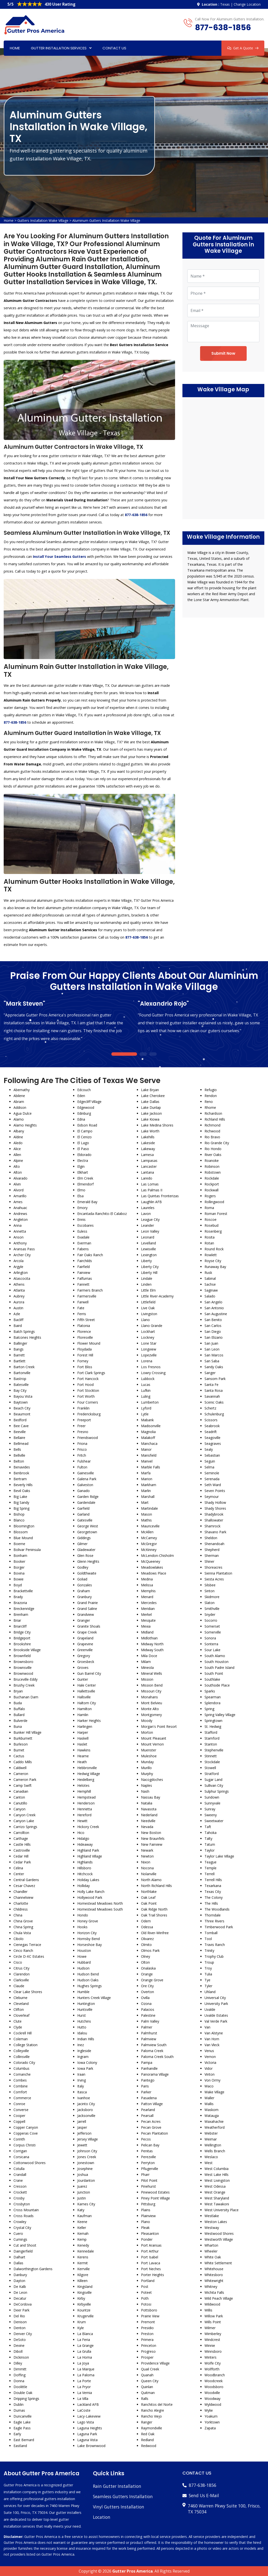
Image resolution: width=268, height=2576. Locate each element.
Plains (145, 2210)
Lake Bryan (150, 1089)
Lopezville (149, 1355)
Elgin (81, 1166)
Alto (16, 1166)
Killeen (82, 2280)
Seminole (211, 1473)
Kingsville (84, 2292)
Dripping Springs (26, 2398)
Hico (80, 1832)
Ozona (146, 2003)
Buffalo (19, 1708)
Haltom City (86, 1703)
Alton (17, 1172)
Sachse (210, 1284)
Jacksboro (85, 2109)
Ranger (146, 2422)
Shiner (209, 1561)
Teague (210, 1862)
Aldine (18, 1137)
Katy (80, 2210)
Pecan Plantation (154, 2133)
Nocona (147, 1868)
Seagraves (212, 1443)
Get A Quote (242, 48)
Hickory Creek (88, 1826)
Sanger (210, 1372)
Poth (145, 2298)
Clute (17, 2021)
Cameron (20, 1773)
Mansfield (148, 1455)
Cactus (18, 1756)
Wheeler (210, 2251)
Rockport (211, 1184)
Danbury (20, 2274)
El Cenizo (84, 1137)
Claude (18, 1986)
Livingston (149, 1313)
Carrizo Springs (25, 1826)
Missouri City (151, 1691)
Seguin (209, 1461)
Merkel (146, 1614)
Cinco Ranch (23, 1950)
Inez (80, 2044)
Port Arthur (150, 2251)
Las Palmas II (151, 1190)
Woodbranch (214, 2375)
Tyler (208, 1986)
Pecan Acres (151, 2121)
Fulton (82, 1467)
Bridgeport (21, 1638)
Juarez (82, 2186)
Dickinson (21, 2357)
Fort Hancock (88, 1378)
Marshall (147, 1496)
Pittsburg (148, 2204)
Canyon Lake (23, 1820)
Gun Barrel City (89, 1673)
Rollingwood (214, 1201)
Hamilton (84, 1708)
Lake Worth (150, 1131)
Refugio (210, 1089)
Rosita (209, 1237)
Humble (83, 1991)
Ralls (144, 2398)
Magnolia (148, 1431)
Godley (82, 1567)
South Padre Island (219, 1667)
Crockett (20, 2192)
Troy (208, 1968)
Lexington (149, 1255)
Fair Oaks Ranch (90, 1255)
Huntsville (84, 2009)
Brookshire (22, 1644)
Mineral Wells (151, 1673)
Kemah (83, 2233)
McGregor (149, 1543)
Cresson (19, 2186)
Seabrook (212, 1425)
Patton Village (152, 2103)
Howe (82, 1956)
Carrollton (21, 1832)
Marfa (146, 1473)
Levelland (148, 1243)
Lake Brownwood (91, 2445)
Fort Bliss (84, 1367)
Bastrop (19, 1378)
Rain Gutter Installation (117, 2486)
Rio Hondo (212, 1148)
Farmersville (86, 1296)
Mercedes (149, 1602)
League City (150, 1219)
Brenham (20, 1614)
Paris (145, 2086)
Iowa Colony (87, 2062)
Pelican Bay (150, 2145)
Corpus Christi (24, 2145)
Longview (148, 1349)
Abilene (19, 1095)
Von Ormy (212, 2080)
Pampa (146, 2062)
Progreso (148, 2351)
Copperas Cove (25, 2133)
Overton (147, 1991)
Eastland (20, 2445)
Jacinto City (86, 2103)
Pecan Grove (151, 2127)
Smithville (211, 1608)
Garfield (83, 1508)
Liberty (146, 1260)
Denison (20, 2322)
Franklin (83, 1408)
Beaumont (21, 1414)
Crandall (19, 2174)
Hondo (82, 1915)
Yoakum (210, 2416)
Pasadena (149, 2098)
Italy (80, 2086)
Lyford (146, 1408)
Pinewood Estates (155, 2192)
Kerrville (83, 2268)
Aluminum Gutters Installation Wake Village (106, 220)
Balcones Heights (27, 1337)
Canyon (19, 1809)
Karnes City (86, 2204)
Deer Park (21, 2310)
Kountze (83, 2310)
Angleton (20, 1219)
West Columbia (216, 2168)
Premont (148, 2322)
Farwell (83, 1302)
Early (17, 2434)
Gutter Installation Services (59, 48)
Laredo (146, 1178)
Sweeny (210, 1815)
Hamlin (82, 1714)
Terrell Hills (213, 1879)
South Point (213, 1673)
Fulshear (84, 1461)
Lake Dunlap (151, 1107)
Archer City (22, 1255)
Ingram (83, 2056)
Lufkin (146, 1390)
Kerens (82, 2257)
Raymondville (151, 2428)
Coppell (19, 2121)
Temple (210, 1868)
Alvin (17, 1184)
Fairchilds (84, 1260)
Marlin (146, 1490)
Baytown (20, 1402)
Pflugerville (149, 2168)
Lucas (145, 1384)
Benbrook (21, 1473)
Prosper (147, 2357)
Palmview (148, 2039)
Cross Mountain (26, 2210)
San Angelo (213, 1302)
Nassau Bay (150, 1797)
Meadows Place (153, 1573)
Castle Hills (22, 1844)
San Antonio (214, 1308)
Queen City (149, 2381)
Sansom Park (215, 1378)
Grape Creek (87, 1632)
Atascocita (21, 1278)
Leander (147, 1225)
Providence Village (155, 2363)
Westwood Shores (219, 2233)
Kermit (82, 2263)
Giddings (84, 1537)
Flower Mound (88, 1343)
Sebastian (212, 1455)
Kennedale (85, 2251)
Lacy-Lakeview (89, 2416)
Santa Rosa (213, 1390)
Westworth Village (218, 2239)
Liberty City (150, 1266)
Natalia (146, 1803)
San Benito (213, 1319)
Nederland (149, 1815)
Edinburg (84, 1113)
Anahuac (20, 1207)
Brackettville (23, 1591)
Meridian (148, 1608)
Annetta (19, 1231)
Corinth (19, 2139)
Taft (207, 1826)
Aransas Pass (24, 1249)
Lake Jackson (151, 1113)
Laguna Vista (87, 2439)
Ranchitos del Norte (157, 2404)
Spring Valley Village (219, 1714)
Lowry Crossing (153, 1372)
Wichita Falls (214, 2292)
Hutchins (84, 2021)
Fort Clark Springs (91, 1372)
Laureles (147, 1207)
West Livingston (217, 2180)
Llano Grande (151, 1325)
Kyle (80, 2327)
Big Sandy (21, 1502)
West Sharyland (216, 2198)
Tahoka (210, 1832)
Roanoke (211, 1160)
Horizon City (87, 1932)
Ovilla (145, 1997)
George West (87, 1526)
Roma (209, 1207)
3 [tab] (153, 1054)
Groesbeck (85, 1661)
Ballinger (20, 1343)
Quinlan (147, 2386)
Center (18, 1874)
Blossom (20, 1532)
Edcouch (84, 1089)
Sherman (211, 1555)
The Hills (211, 1903)
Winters (210, 2357)
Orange (147, 1974)
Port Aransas (151, 2245)
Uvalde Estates (216, 2015)
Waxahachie (214, 2121)
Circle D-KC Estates (28, 1956)
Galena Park (86, 1479)
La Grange (85, 2345)
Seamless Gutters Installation (123, 2496)
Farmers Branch (90, 1290)
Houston (84, 1950)
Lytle (145, 1414)
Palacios (147, 2009)
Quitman (148, 2392)
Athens (19, 1284)
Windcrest (212, 2339)
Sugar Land (213, 1779)
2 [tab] (143, 1054)
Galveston (85, 1484)
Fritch (81, 1455)
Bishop (19, 1514)
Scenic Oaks (214, 1402)
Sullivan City (213, 1785)
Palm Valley (150, 2021)
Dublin (18, 2404)
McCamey (149, 1537)
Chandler (20, 1891)
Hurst (81, 2015)
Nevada (147, 1826)
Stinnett (210, 1756)
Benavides (21, 1467)
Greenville (85, 1649)
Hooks (82, 1927)
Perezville (148, 2156)
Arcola (18, 1260)
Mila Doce (149, 1655)
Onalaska (148, 1968)
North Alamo (151, 1879)
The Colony (213, 1897)
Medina (147, 1579)
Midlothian (149, 1638)
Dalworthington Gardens (32, 2268)
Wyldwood (212, 2404)
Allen (17, 1154)
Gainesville (85, 1473)
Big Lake (20, 1496)
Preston (147, 2333)
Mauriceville (150, 1526)
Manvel (147, 1461)
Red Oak (147, 2434)
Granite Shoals (88, 1626)
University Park (216, 2003)
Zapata (210, 2428)
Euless (82, 1231)
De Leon (20, 2292)
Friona (82, 1443)
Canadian (20, 1791)
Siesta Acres (214, 1579)
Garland (83, 1514)
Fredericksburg (89, 1414)
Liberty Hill (149, 1272)
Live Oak (148, 1308)
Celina (18, 1868)
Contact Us (114, 48)
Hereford (84, 1815)
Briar (17, 1620)
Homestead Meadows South (100, 1909)
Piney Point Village (155, 2198)
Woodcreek (213, 2381)
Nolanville (148, 1874)
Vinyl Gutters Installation (118, 2507)
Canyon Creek (24, 1815)
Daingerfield (23, 2251)
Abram (18, 1101)
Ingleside (84, 2050)
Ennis (81, 1219)
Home (15, 48)
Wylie (208, 2410)
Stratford (211, 1773)
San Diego (212, 1331)
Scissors (210, 1420)
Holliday (83, 1885)
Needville (148, 1820)
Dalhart (19, 2257)
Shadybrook (213, 1514)
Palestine (148, 2015)
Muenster (148, 1750)
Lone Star (148, 1343)
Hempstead (86, 1797)
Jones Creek (86, 2156)
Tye (207, 1980)
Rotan (209, 1243)
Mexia (146, 1626)
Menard (147, 1596)
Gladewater (86, 1549)
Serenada (211, 1479)
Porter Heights (152, 2274)
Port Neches (151, 2268)
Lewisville (148, 1249)
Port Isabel (149, 2257)
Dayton (19, 2280)
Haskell (83, 1738)
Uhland (210, 1991)
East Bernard (23, 2439)
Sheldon (210, 1537)
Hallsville (84, 1697)
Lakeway (148, 1148)
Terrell (209, 1874)
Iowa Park (85, 2068)
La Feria (83, 2339)
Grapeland (85, 1638)
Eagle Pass (22, 2428)
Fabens (83, 1249)
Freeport (84, 1420)
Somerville (212, 1632)
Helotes (83, 1785)
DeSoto (19, 2339)
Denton (19, 2327)
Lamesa (147, 1154)
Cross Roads (23, 2215)
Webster (211, 2133)
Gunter (82, 1679)
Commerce (22, 2098)
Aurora (18, 1302)
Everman (84, 1243)
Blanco (19, 1520)
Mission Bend (152, 1685)
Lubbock (147, 1378)
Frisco (82, 1449)
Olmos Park (150, 1950)
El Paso (83, 1148)
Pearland (148, 2109)
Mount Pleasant (153, 1738)
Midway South (152, 1649)
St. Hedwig (212, 1726)
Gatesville (84, 1520)
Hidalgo (83, 1838)
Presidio (147, 2327)
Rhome (210, 1107)
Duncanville (22, 2416)
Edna (81, 1119)
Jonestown (85, 2162)
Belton (18, 1461)
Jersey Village (87, 2139)
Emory (82, 1207)
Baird (17, 1325)
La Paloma (85, 2375)
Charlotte (20, 1903)
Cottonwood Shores (29, 2162)
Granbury (84, 1596)
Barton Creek (24, 1367)
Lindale (146, 1278)
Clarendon (21, 1974)
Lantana (147, 1172)
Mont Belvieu (151, 1703)
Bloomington (23, 1526)
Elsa (80, 1196)
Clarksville (21, 1980)
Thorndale (212, 1915)
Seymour (211, 1496)
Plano (145, 2221)
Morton (147, 1732)
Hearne (83, 1756)
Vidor (208, 2068)
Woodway (212, 2398)
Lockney (147, 1337)
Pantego (147, 2080)
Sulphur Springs (216, 1791)
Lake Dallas (150, 1101)
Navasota (148, 1809)
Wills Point (212, 2322)
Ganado (83, 1490)
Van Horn (211, 2039)
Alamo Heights (25, 1125)
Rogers (210, 1196)
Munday (147, 1762)
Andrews (20, 1213)
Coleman (20, 2039)
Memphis (148, 1591)
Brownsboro (23, 1661)
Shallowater (213, 1520)
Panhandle (149, 2068)
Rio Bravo (212, 1137)
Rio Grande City (216, 1142)
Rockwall (211, 1190)
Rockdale (211, 1178)
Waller (209, 2098)
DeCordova (22, 2304)
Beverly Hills (23, 1484)
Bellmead (20, 1443)
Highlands (85, 1862)
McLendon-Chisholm (157, 1555)
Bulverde (20, 1720)
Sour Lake (212, 1649)
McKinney (148, 1549)
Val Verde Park (215, 2021)
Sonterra (211, 1644)
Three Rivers (214, 1921)
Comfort (20, 2092)
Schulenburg (214, 1414)
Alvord (18, 1190)
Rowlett (210, 1255)
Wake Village (214, 2092)
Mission (147, 1679)
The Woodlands (217, 1909)
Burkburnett (22, 1738)
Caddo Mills (22, 1762)
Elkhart (82, 1172)
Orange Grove (152, 1980)
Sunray (209, 1809)
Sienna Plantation (218, 1573)
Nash (145, 1791)
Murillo (146, 1767)
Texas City (212, 1891)
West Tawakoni (216, 2204)
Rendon (210, 1095)
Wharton (211, 2245)
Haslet (82, 1744)
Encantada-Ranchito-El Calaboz (102, 1213)
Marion (146, 1479)
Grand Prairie (87, 1602)
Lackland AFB (88, 2404)
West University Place (221, 2210)
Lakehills (147, 1137)
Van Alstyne (213, 2033)
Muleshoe (149, 1756)
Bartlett (19, 1361)
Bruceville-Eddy (25, 1679)
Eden (81, 1095)
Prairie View (150, 2316)
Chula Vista (22, 1932)
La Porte (84, 2381)
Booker (19, 1561)
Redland (147, 2439)
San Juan (211, 1343)
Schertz (210, 1408)
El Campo (84, 1131)
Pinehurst (148, 2186)
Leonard (147, 1237)
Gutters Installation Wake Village (42, 220)
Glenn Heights (88, 1561)
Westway (211, 2227)
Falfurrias (84, 1278)
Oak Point (149, 1903)
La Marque (85, 2369)
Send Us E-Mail (204, 2495)
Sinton (209, 1591)
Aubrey (19, 1296)
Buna (17, 1726)
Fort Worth (86, 1396)
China (17, 1915)
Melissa (147, 1585)
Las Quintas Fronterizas (160, 1196)
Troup (209, 1962)
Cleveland (21, 2003)
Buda (17, 1703)
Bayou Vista (22, 1396)
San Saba (211, 1361)
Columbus (21, 2068)
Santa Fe (211, 1384)
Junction (83, 2192)
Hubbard (84, 1962)
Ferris (81, 1313)
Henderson (86, 1803)
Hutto (81, 2027)
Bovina (19, 1573)
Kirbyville (84, 2304)
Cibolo (18, 1938)
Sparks (209, 1691)
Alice (17, 1148)
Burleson (20, 1744)
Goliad (82, 1579)
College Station (25, 2044)
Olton (145, 1962)
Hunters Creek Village (94, 1997)
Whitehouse (213, 2268)
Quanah (147, 2375)
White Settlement (218, 2263)
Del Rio (19, 2316)
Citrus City (21, 1968)
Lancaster (149, 1166)
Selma (209, 1467)
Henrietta (84, 1809)
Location (101, 2517)
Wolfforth (211, 2369)
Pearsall (147, 2115)
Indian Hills (85, 2039)
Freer (81, 1425)
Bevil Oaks (21, 1490)
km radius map (223, 457)
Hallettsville (86, 1691)
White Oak (212, 2257)
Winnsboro (213, 2351)
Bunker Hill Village (27, 1732)
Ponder (147, 2239)
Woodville (212, 2392)
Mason (146, 1514)
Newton (147, 1856)
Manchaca (149, 1443)
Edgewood (85, 1107)
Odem (146, 1921)
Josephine (85, 2168)
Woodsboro (213, 2386)
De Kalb (19, 2286)
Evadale (83, 1237)
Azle (16, 1313)
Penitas (147, 2151)
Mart (145, 1502)
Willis (208, 2310)
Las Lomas (150, 1184)
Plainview (148, 2215)
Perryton (148, 2162)
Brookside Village (27, 1649)
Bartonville (21, 1372)
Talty (208, 1838)
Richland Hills (214, 1119)
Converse (20, 2109)
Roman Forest (215, 1213)
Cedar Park (22, 1862)
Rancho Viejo (151, 2416)
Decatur (19, 2298)
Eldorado (84, 1154)
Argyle (18, 1266)
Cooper (19, 2115)
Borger (19, 1567)
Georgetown (87, 1532)
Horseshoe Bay (89, 1944)
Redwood (148, 2445)
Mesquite (148, 1620)
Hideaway (85, 1844)
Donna (18, 2381)
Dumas (19, 2410)
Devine (19, 2345)
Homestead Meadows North (100, 1903)
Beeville (19, 1431)
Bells (17, 1449)
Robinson (211, 1166)
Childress (20, 1909)
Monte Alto (150, 1708)
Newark (147, 1850)
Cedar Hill (20, 1856)
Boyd (17, 1585)
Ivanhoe (83, 2098)
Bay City (19, 1390)
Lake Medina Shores (157, 1125)
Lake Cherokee (153, 1095)
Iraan (81, 2074)
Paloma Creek (152, 2050)
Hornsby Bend (88, 1938)
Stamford (211, 1738)
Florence (84, 1331)
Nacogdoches (152, 1779)
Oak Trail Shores (154, 1915)
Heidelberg (85, 1779)
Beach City (21, 1408)
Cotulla (19, 2168)
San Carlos (212, 1325)
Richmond (212, 1125)
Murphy (147, 1773)
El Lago (83, 1142)
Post (144, 2286)
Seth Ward (212, 1484)
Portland (147, 2280)
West (208, 2162)
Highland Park (88, 1850)
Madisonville (151, 1425)
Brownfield (22, 1655)
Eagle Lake (22, 2422)
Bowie (18, 1579)
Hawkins (83, 1750)
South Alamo (214, 1655)
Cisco (17, 1962)
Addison (19, 1107)
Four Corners (87, 1402)
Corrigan (20, 2151)
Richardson (213, 1113)
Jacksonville (86, 2115)
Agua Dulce (22, 1113)
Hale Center (86, 1685)
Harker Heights (89, 1720)
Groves (83, 1667)
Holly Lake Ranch (90, 1891)
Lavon (146, 1213)
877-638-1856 (223, 27)
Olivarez (147, 1938)
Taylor (209, 1850)
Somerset (212, 1626)
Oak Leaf (148, 1897)
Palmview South (153, 2044)
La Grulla (84, 2351)
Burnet (18, 1750)
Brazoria (20, 1602)
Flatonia (83, 1325)
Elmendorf (85, 1184)
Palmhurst (149, 2033)
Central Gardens (26, 1879)
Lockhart (148, 1331)
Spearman (212, 1697)
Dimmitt (19, 2369)
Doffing (19, 2375)
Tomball (210, 1932)
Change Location (247, 4)
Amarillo (19, 1196)
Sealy (208, 1449)
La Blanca (85, 2333)
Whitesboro (213, 2274)
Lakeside (148, 1142)
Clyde (17, 2027)
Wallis (209, 2103)
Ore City (147, 1986)
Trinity (209, 1950)
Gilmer (82, 1543)
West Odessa (215, 2186)
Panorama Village (155, 2074)
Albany (18, 1131)
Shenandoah (214, 1543)
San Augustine (215, 1313)
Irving (81, 2080)
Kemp (82, 2239)
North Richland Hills (156, 1885)
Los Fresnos (151, 1367)
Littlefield (148, 1302)
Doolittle (20, 2386)
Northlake (149, 1891)
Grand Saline (87, 1608)
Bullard (19, 1714)
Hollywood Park (89, 1897)
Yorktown (212, 2422)
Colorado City (24, 2062)
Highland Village (89, 1856)
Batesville (21, 1384)
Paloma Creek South (157, 2056)
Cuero (18, 2233)
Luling (145, 1396)
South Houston (216, 1661)
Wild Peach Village (218, 2298)
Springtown (213, 1720)
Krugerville (85, 2316)
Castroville (21, 1850)
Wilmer (210, 2327)
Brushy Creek (24, 1685)
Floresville (85, 1337)
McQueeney (150, 1561)
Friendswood (87, 1437)
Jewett (82, 2145)
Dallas (18, 2263)
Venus (209, 2050)
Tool (208, 1938)
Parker (146, 2092)
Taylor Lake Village (219, 1856)
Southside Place (217, 1685)
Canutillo (20, 1803)
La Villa (82, 2398)
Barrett (19, 1355)
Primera (147, 2339)
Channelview (23, 1897)
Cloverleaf (21, 2015)
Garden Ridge (88, 1496)
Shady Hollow (215, 1502)
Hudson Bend (88, 1974)
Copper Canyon (25, 2127)
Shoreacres (213, 1567)
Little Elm (148, 1290)
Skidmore (211, 1596)
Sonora (210, 1638)
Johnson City (87, 2151)
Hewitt (82, 1820)
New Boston (151, 1832)
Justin (81, 2198)
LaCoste (83, 2410)
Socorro (210, 1620)
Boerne (19, 1543)
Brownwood (23, 1673)
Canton (19, 1797)
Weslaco (211, 2156)
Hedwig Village (88, 1773)
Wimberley (212, 2333)
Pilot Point (149, 2180)
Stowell (210, 1767)
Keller (81, 2227)
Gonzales (84, 1585)
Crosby (19, 2198)
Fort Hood (85, 1384)
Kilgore (82, 2274)
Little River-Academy (157, 1296)
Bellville (19, 1455)
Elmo (81, 1190)
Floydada (84, 1349)
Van (207, 2027)
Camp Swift (22, 1785)
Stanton (210, 1744)
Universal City (215, 1997)
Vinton (209, 2074)
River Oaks (212, 1154)
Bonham (20, 1555)
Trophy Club (214, 1956)
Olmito (146, 1944)
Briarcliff (19, 1626)
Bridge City (22, 1632)
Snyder (209, 1614)
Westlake (211, 2215)
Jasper (82, 2127)
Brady (18, 1596)
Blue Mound (23, 1537)
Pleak (145, 2227)
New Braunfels (153, 1838)
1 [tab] (124, 1054)
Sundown (211, 1797)
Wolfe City (212, 2363)
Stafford (210, 1732)
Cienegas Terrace (27, 1944)
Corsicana (21, 2156)
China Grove (23, 1921)
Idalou (82, 2033)
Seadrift (210, 1431)
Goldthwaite (86, 1573)
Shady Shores (215, 1508)
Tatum (209, 1844)
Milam (146, 1661)
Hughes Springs (89, 1986)
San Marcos (213, 1355)
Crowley (19, 2221)
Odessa (147, 1927)
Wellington (212, 2145)
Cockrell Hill (22, 2033)
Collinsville (21, 2056)
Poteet (146, 2292)
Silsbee (210, 1585)
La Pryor (84, 2386)
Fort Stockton (88, 1390)
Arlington (20, 1272)
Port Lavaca (150, 2263)
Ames (18, 1201)
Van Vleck (211, 2044)
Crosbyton (21, 2204)
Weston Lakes (215, 2221)
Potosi (146, 2304)
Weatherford (214, 2127)
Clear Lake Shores (27, 1991)
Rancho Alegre (152, 2410)
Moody (146, 1720)
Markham (148, 1484)
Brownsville (22, 1667)
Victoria (210, 2062)
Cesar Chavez (24, 1885)
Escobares (85, 1225)
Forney (82, 1361)
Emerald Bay (87, 1201)
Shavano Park (215, 1532)
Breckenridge (23, 1608)
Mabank (147, 1420)
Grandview (85, 1614)
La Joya (83, 2363)
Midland (147, 1632)
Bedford (19, 1420)
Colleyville (21, 2050)
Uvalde (209, 2009)
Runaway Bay (215, 1266)
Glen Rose (85, 1555)
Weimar (210, 2139)
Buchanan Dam (25, 1697)
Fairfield (83, 1266)
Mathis (146, 1520)
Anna (17, 1225)
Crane (18, 2180)
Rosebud (211, 1225)
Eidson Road (87, 1125)
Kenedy (83, 2245)
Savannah (212, 1396)
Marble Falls (150, 1467)
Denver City (22, 2333)
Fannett (83, 1284)
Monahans (149, 1697)
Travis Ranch (214, 1944)
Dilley (17, 2363)
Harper (82, 1732)
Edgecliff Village (89, 1101)
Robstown (212, 1172)
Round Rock (214, 1249)
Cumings (20, 2239)
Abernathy (21, 1089)
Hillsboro (84, 1868)
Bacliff (18, 1319)
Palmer (146, 2027)
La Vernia (84, 2392)
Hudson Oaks (88, 1980)
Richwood (212, 1131)
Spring (209, 1708)
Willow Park (213, 2316)
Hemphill (84, 1791)
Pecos (146, 2139)
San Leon (211, 1349)
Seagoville (212, 1437)
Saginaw (211, 1290)
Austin (18, 1308)
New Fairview (151, 1844)
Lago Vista (85, 2422)
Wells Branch (214, 2151)
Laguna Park (87, 2434)
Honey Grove (87, 1921)
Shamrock (212, 1526)
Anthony (20, 1243)
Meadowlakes (152, 1567)
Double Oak (22, 2392)
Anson (18, 1237)
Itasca (82, 2092)
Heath (82, 1762)
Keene (82, 2221)
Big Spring (21, 1508)
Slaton (209, 1602)
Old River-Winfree (155, 1932)
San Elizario (213, 1337)
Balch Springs (24, 1331)
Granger (83, 1620)
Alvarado (20, 1178)
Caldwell (19, 1767)
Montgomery (151, 1714)
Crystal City (22, 2227)
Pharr (145, 2174)
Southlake (212, 1679)
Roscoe (210, 1219)
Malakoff (148, 1437)
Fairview (83, 1272)
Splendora (212, 1703)
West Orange (214, 2192)
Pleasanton (150, 2233)
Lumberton (150, 1402)
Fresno (82, 1431)
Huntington (86, 2003)
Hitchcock (85, 1874)
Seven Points (214, 1490)
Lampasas (149, 1160)
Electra (82, 1160)
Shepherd (211, 1549)
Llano (145, 1319)
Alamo (18, 1119)
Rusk (208, 1272)
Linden (146, 1284)
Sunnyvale (212, 1803)
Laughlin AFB (151, 1201)
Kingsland (84, 2286)
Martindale (149, 1508)
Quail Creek (150, 2369)
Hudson (83, 1968)
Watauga (211, 2115)
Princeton (148, 2345)
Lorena (146, 1361)
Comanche (22, 2074)
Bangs (18, 1349)
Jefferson (84, 2133)
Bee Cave (21, 1425)
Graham (83, 1591)
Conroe (19, 2103)
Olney (145, 1956)
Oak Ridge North (154, 1909)
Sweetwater (213, 1820)
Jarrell (81, 2121)
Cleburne (20, 1997)
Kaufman (84, 2215)
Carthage (20, 1838)
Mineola (147, 1667)
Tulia (208, 1974)
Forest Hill (85, 1355)
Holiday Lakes (88, 1879)
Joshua (82, 2174)
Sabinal (210, 1278)
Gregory (83, 1655)
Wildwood (212, 2304)
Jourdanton (86, 2180)
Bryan (18, 1691)
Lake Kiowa (150, 1119)
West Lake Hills (216, 2174)
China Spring (23, 1927)
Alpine (18, 1160)
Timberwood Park (218, 1927)
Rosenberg (213, 1231)
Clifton (18, 2009)
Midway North (152, 1644)
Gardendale (86, 1502)
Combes (20, 2080)
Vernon (210, 2056)
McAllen (147, 1532)
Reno (208, 1101)
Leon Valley (150, 1231)
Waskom (211, 2109)
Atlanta (19, 1290)
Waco (209, 2086)
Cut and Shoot (24, 2245)
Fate (80, 1308)
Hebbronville (87, 1767)
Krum (81, 2322)
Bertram (20, 1479)
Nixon (145, 1862)
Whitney (210, 2286)
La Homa (84, 2357)
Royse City (212, 1260)
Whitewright (213, 2280)
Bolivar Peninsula (27, 1549)
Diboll (18, 2351)
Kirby (81, 2298)
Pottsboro (149, 2310)
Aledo (18, 1142)
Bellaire (19, 1437)
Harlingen (84, 1726)
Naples (146, 1785)
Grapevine (85, 1644)
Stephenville (213, 1750)
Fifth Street (86, 1319)
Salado (209, 1296)
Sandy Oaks (213, 1367)
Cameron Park (24, 1779)
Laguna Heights (89, 2428)
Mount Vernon (152, 1744)
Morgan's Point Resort (159, 1726)
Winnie (209, 2345)
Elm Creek (85, 1178)
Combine (20, 2086)
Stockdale (212, 1762)
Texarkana (212, 1885)
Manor (146, 1449)
